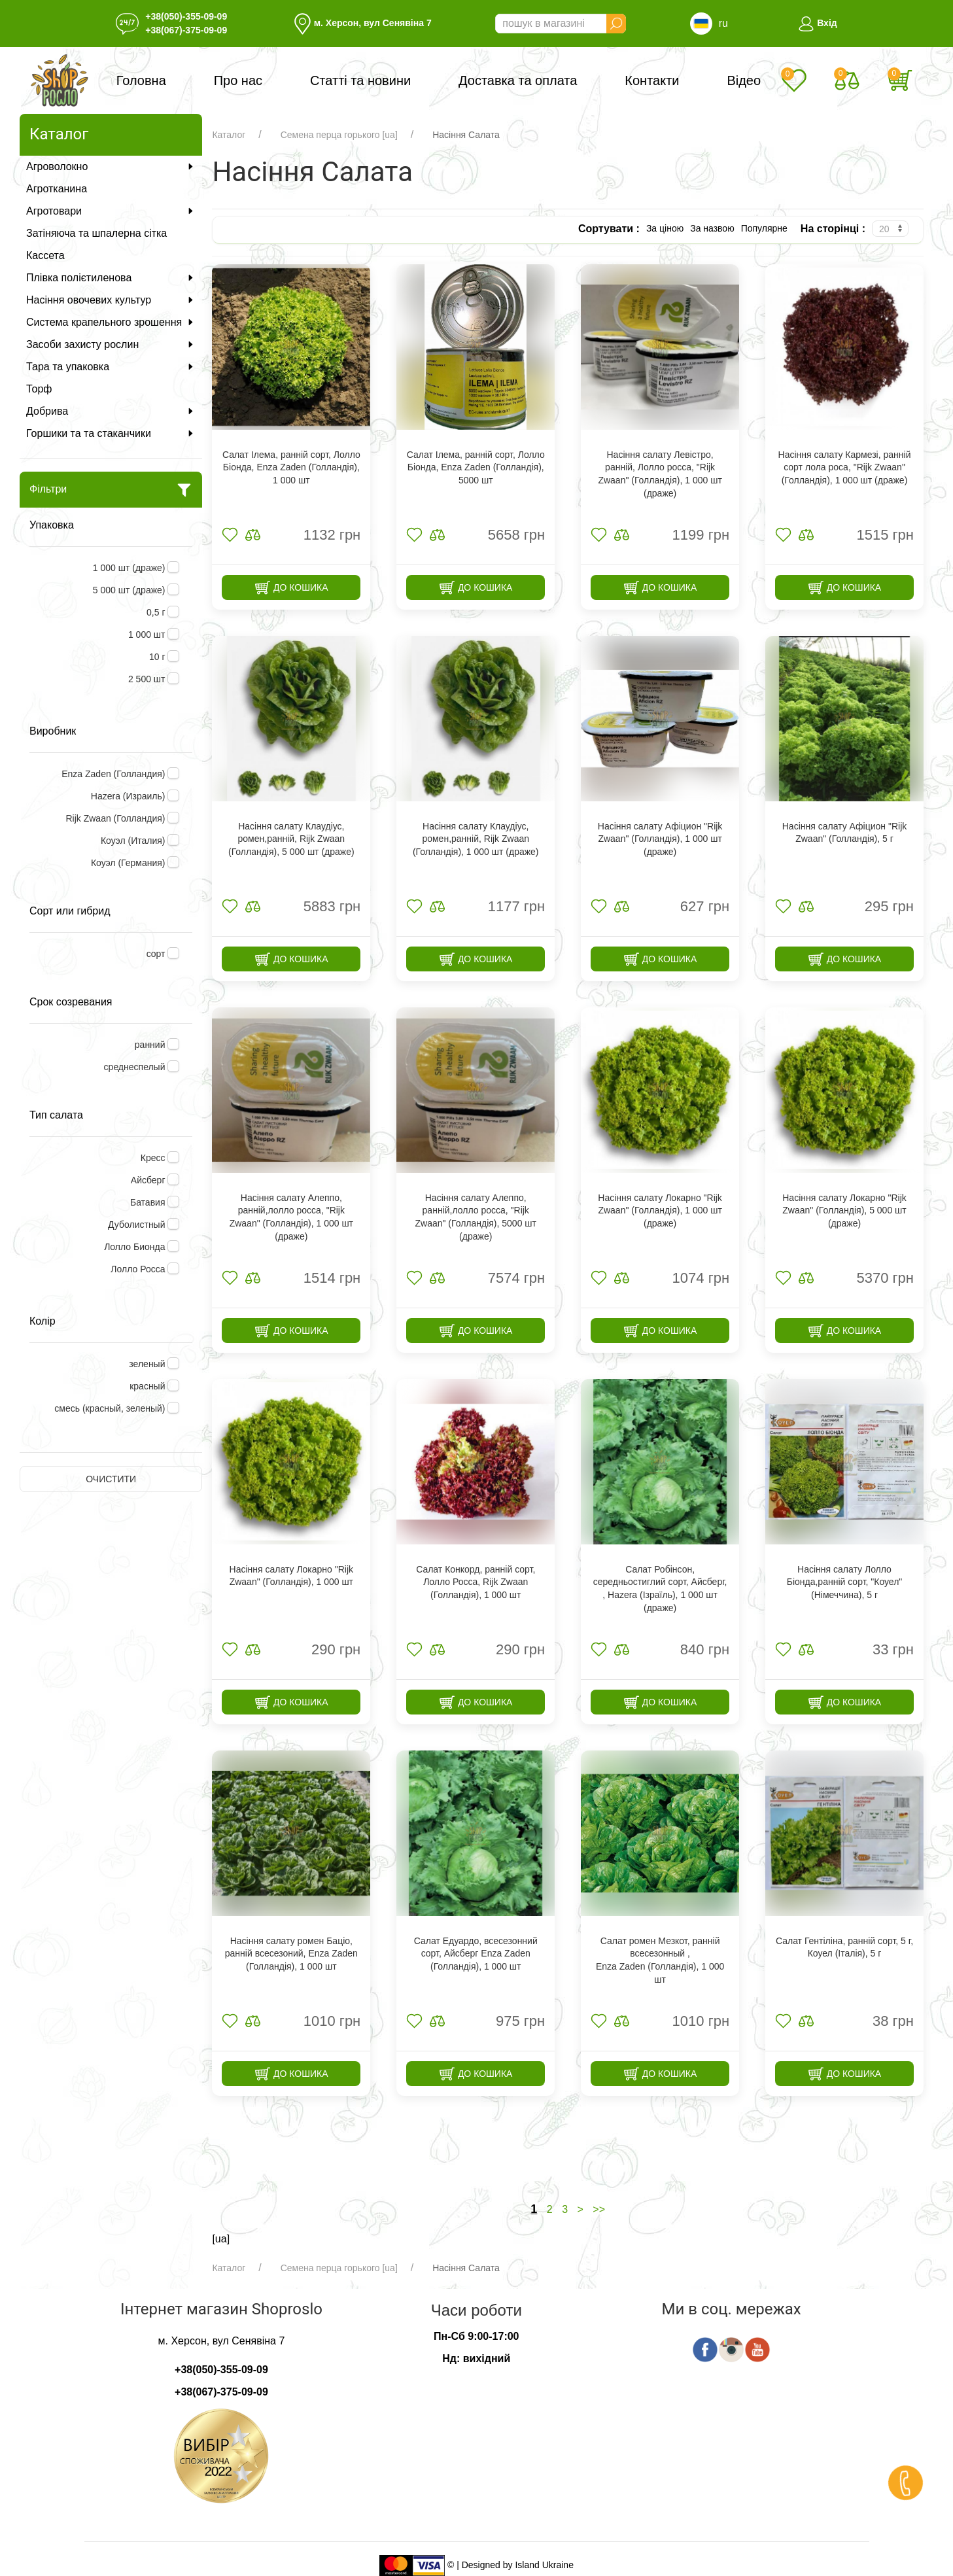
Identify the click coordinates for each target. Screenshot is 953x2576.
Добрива (111, 411)
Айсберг (149, 1180)
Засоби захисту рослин (111, 344)
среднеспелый (136, 1067)
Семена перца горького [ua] (339, 135)
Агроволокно (111, 166)
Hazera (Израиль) (129, 796)
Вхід (817, 23)
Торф (39, 388)
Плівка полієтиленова (111, 277)
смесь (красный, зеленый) (110, 1408)
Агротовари (111, 211)
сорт (157, 954)
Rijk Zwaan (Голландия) (116, 818)
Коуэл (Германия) (129, 863)
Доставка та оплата (518, 80)
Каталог (228, 135)
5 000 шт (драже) (130, 590)
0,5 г (157, 612)
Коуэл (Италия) (134, 840)
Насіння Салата (466, 135)
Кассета (45, 255)
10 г (158, 657)
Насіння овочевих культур (111, 299)
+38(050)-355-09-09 (186, 16)
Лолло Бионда (135, 1247)
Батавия (148, 1202)
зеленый (148, 1364)
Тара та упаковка (111, 366)
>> (599, 2209)
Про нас (238, 80)
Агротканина (56, 188)
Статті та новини (360, 80)
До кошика (291, 588)
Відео (744, 80)
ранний (151, 1044)
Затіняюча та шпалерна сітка (96, 233)
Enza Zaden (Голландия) (114, 774)
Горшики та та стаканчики (111, 433)
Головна (141, 80)
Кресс (154, 1158)
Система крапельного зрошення (111, 322)
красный (148, 1386)
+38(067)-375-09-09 (186, 30)
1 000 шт (147, 634)
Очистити (111, 1479)
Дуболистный (137, 1224)
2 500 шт (147, 679)
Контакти (652, 80)
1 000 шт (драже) (130, 568)
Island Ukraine (544, 2565)
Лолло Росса (139, 1269)
